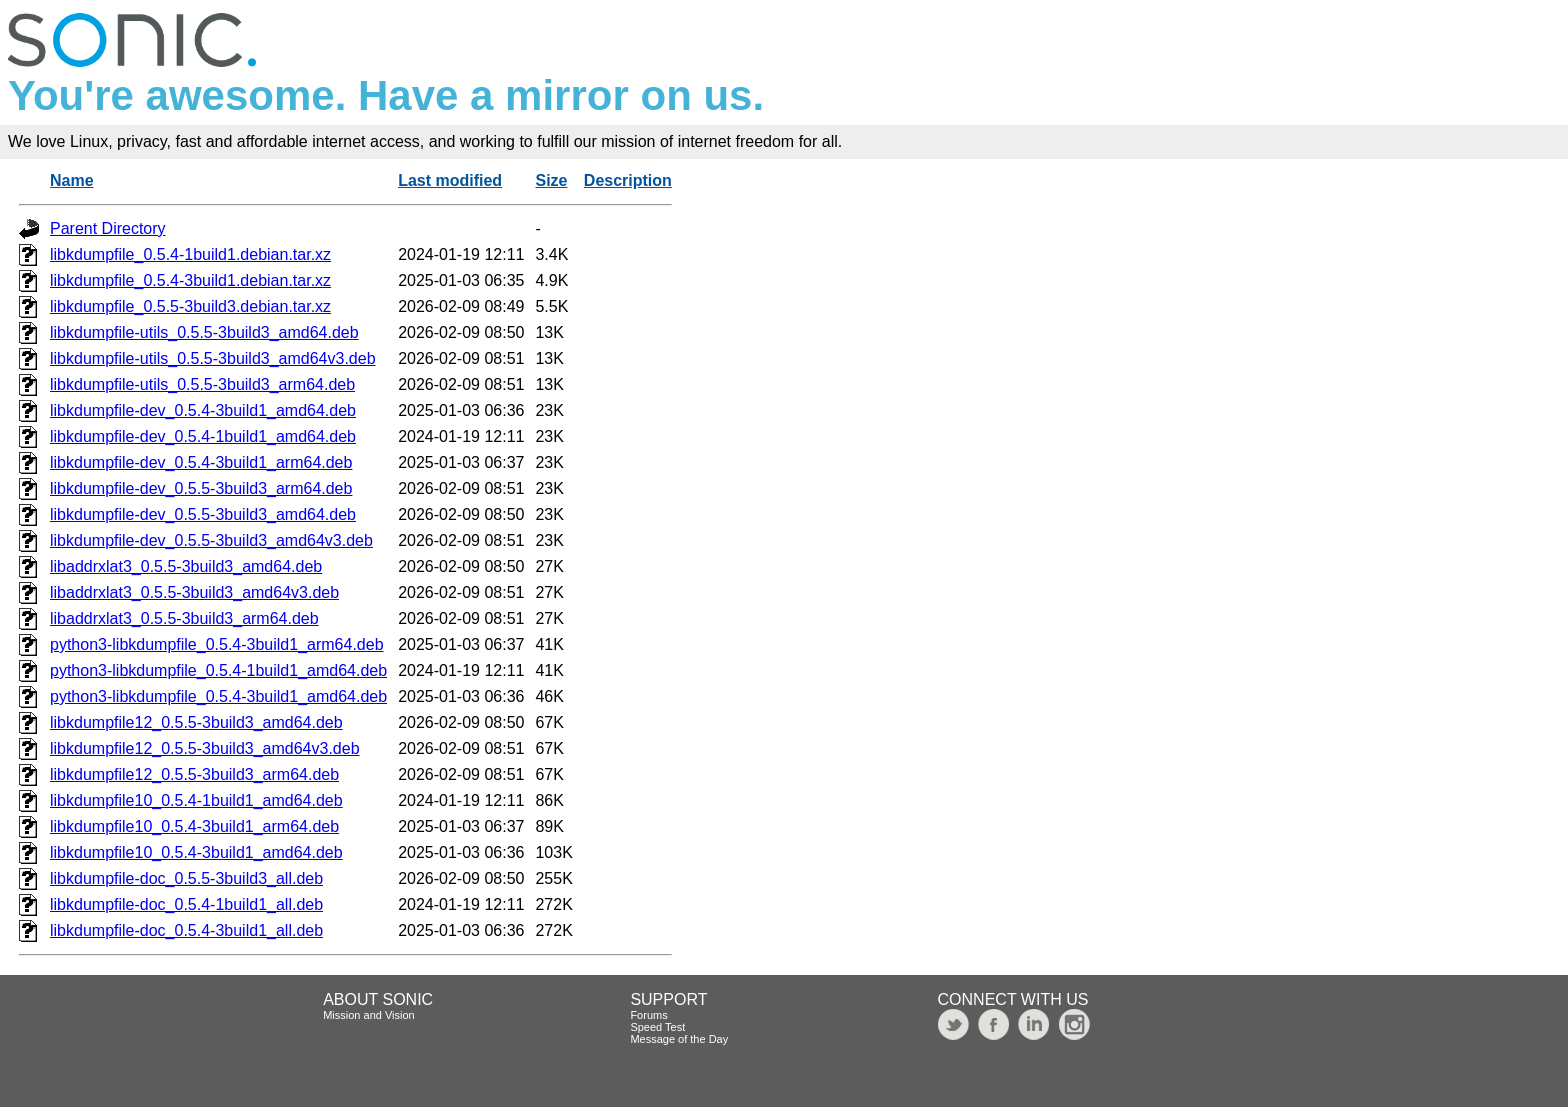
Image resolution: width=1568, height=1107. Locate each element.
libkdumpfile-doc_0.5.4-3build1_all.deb (186, 930)
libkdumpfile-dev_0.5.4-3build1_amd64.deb (203, 410)
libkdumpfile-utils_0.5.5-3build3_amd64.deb (204, 332)
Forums (648, 1015)
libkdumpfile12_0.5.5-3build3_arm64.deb (194, 774)
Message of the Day (679, 1039)
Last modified (450, 180)
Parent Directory (108, 228)
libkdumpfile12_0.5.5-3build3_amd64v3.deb (205, 748)
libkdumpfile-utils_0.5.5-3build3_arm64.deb (202, 384)
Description (628, 180)
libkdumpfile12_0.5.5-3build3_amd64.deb (196, 722)
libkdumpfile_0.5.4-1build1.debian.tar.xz (190, 254)
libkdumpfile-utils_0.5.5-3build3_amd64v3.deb (213, 358)
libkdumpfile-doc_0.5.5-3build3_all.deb (186, 878)
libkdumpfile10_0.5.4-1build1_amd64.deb (196, 800)
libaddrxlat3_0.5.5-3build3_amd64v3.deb (194, 592)
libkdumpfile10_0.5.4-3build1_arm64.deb (194, 826)
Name (72, 180)
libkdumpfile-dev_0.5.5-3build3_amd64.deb (203, 514)
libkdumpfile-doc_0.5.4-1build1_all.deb (186, 904)
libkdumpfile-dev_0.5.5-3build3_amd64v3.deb (211, 540)
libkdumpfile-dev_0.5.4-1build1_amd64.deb (203, 436)
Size (551, 180)
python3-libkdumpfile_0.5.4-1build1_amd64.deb (218, 670)
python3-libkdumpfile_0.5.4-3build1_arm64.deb (217, 644)
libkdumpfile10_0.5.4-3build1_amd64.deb (196, 852)
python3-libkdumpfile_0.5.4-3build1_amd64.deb (218, 696)
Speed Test (657, 1027)
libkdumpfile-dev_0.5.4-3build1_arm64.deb (201, 462)
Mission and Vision (369, 1015)
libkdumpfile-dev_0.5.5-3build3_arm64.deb (201, 488)
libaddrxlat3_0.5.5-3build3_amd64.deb (186, 566)
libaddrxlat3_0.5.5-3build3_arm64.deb (184, 618)
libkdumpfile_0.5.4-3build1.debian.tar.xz (190, 280)
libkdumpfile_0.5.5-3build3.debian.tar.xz (190, 306)
